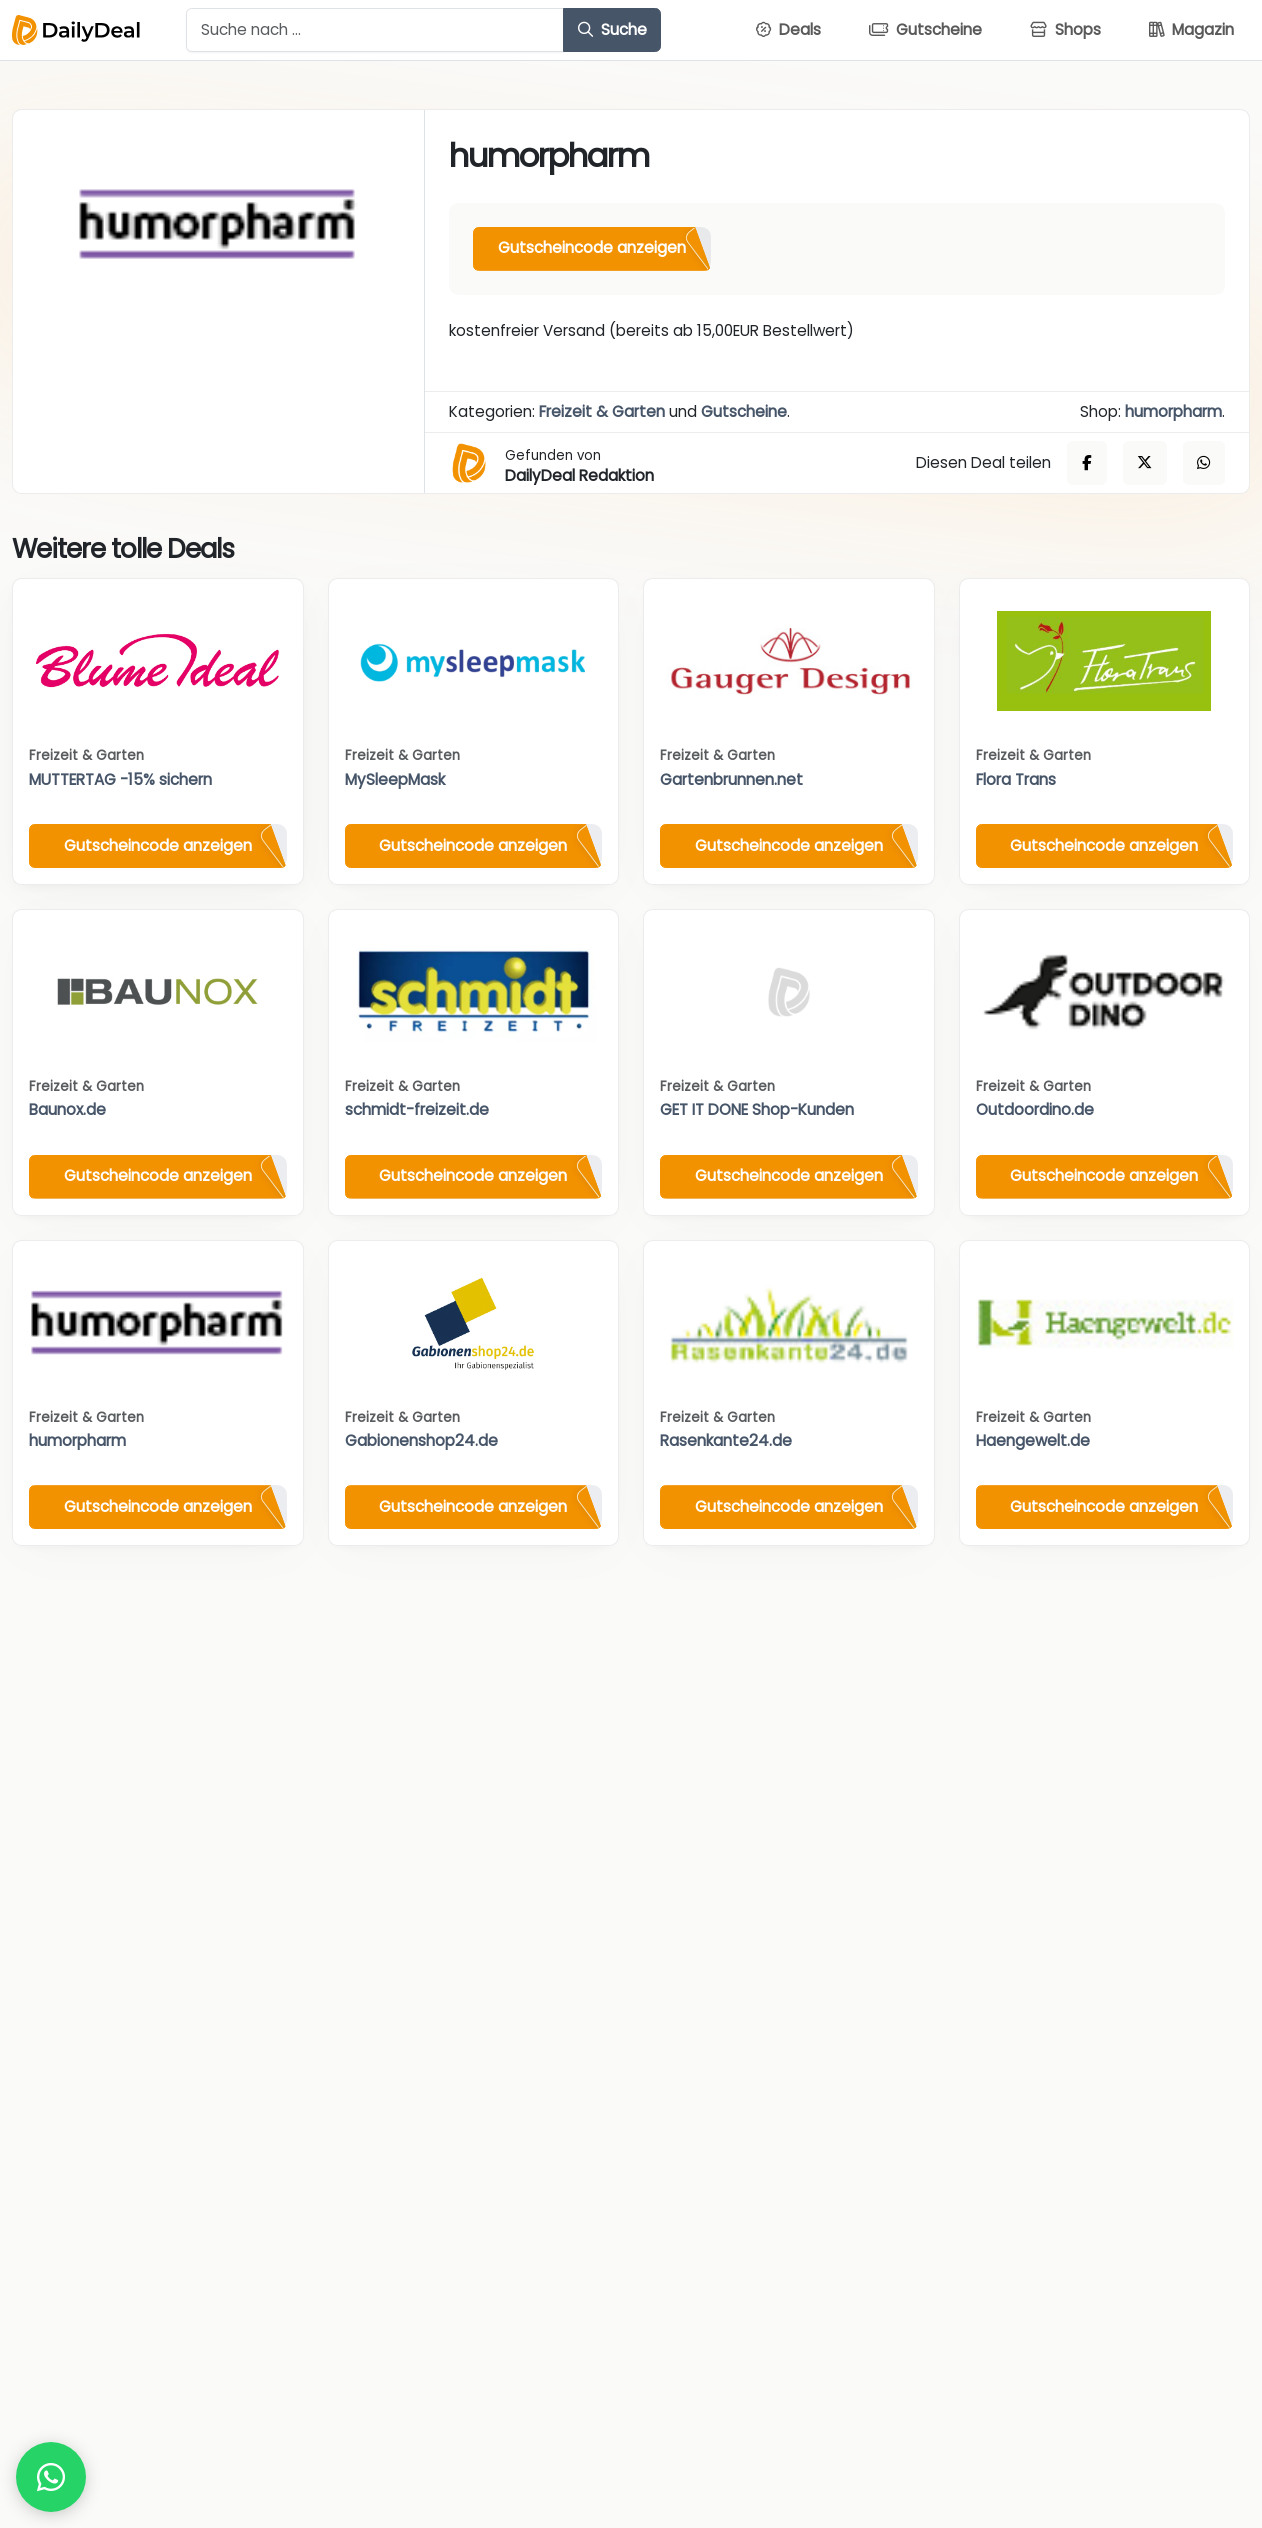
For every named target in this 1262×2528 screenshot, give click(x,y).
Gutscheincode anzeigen (592, 247)
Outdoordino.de (1035, 1109)
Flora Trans (1016, 779)
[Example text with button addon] (375, 30)
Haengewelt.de (1033, 1440)
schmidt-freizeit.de (417, 1109)
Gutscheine (744, 411)
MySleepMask (395, 779)
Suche (612, 29)
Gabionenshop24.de (421, 1440)
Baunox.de (67, 1109)
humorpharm (1173, 411)
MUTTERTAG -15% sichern (120, 779)
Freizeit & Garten (602, 411)
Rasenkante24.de (726, 1440)
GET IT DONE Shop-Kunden (757, 1109)
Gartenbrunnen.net (731, 779)
